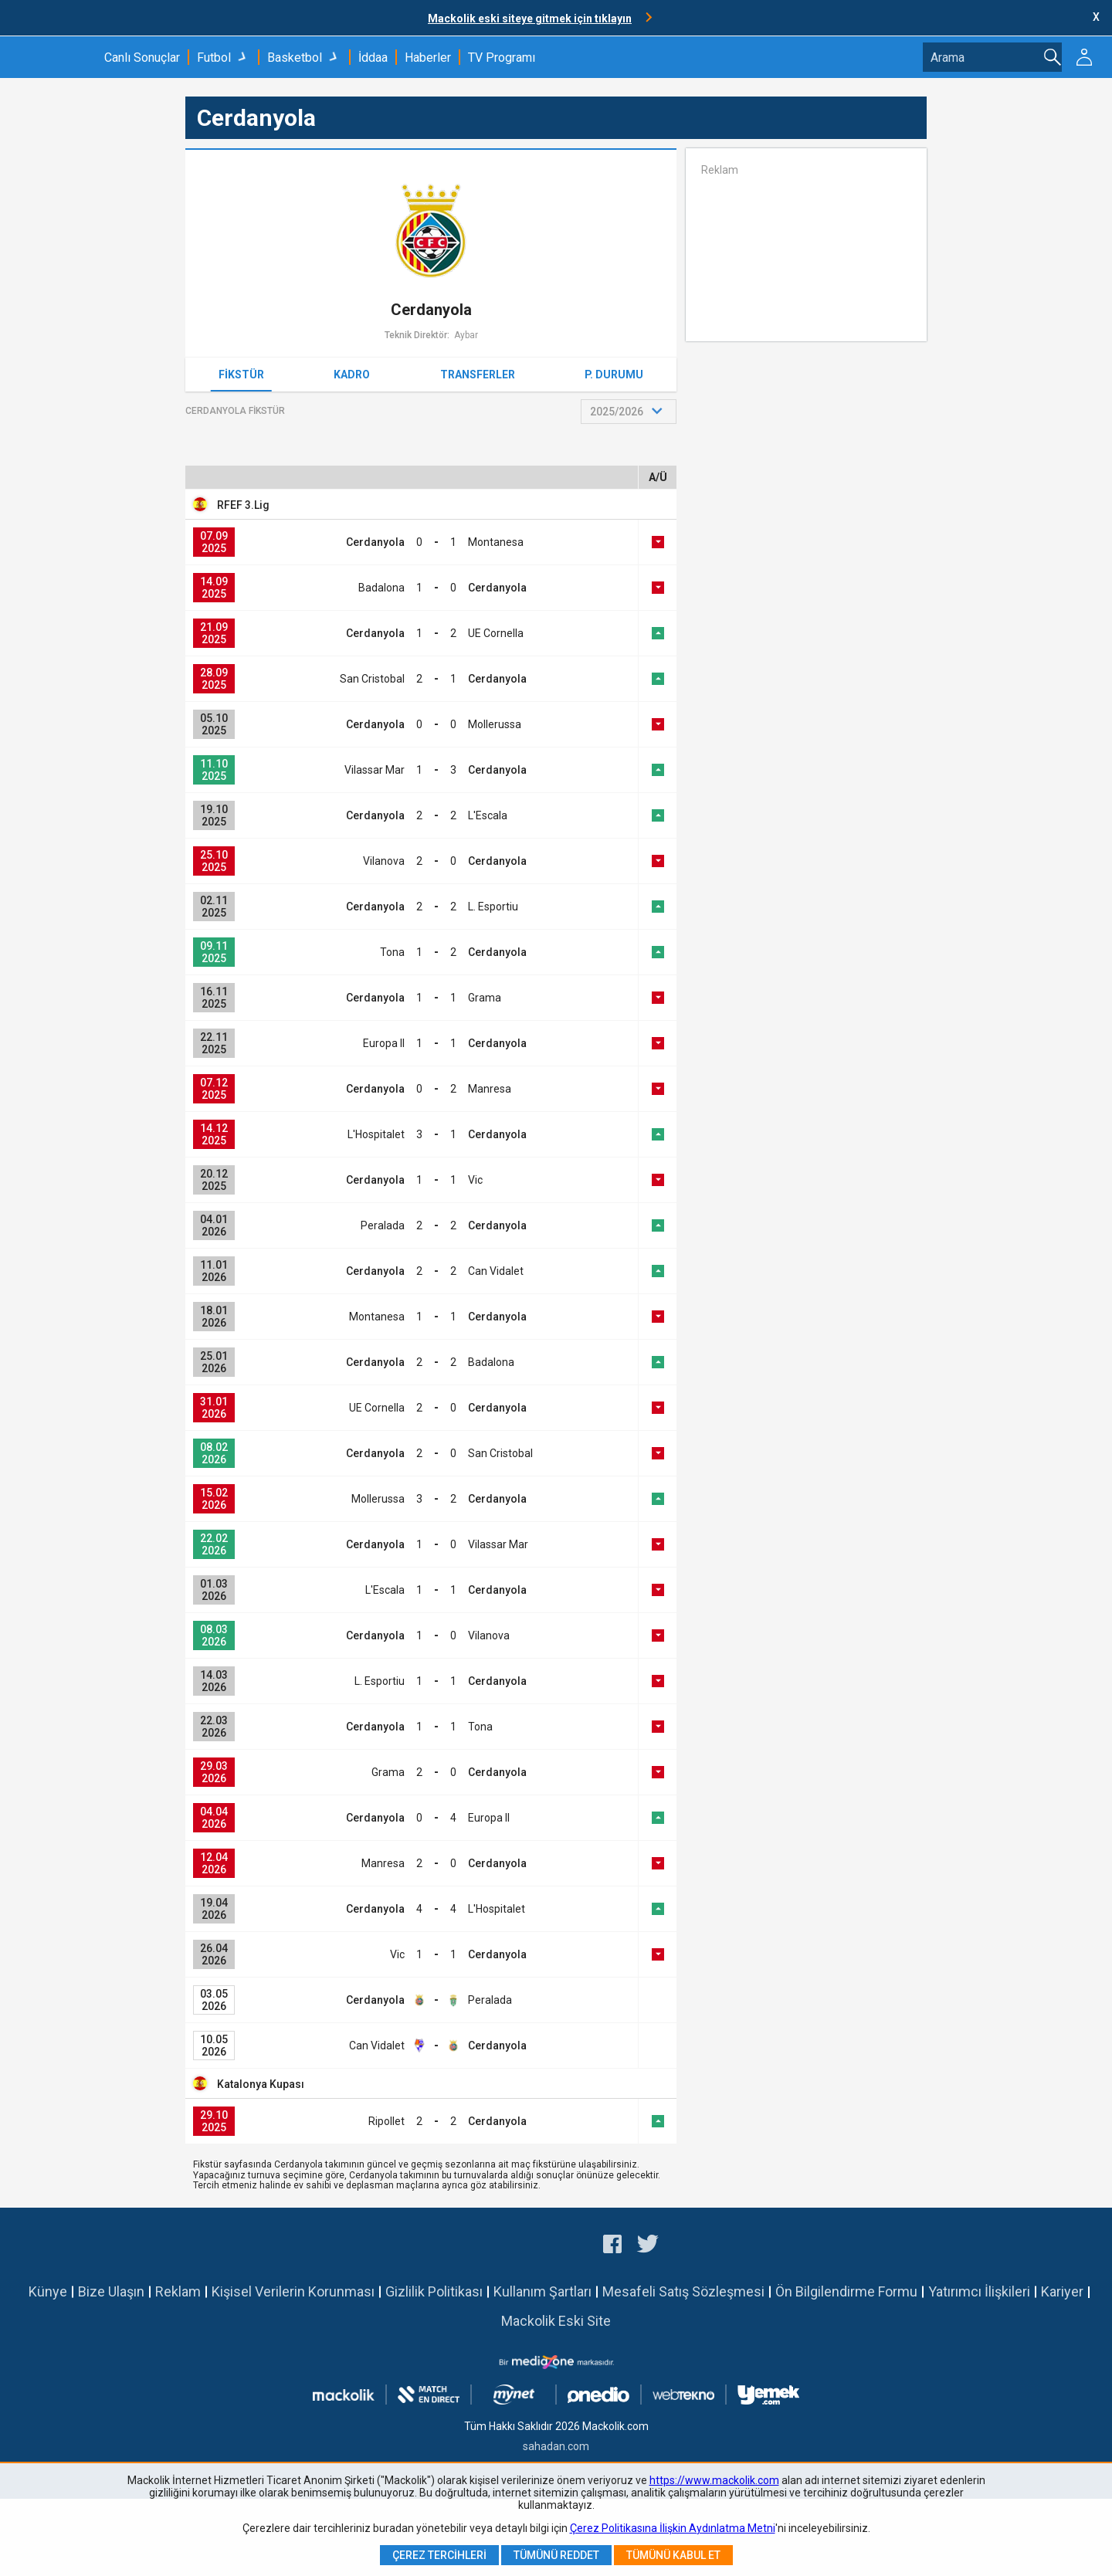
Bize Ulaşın (111, 2291)
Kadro (352, 374)
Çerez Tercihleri (439, 2555)
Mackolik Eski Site (556, 2321)
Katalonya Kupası (260, 2084)
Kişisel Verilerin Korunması (293, 2291)
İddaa (373, 57)
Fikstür (241, 374)
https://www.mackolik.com (714, 2480)
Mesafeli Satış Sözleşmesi (683, 2291)
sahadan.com (556, 2446)
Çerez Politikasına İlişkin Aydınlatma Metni (672, 2528)
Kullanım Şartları (542, 2291)
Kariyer (1062, 2291)
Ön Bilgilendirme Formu (846, 2291)
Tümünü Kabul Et (673, 2555)
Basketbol (294, 57)
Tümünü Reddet (556, 2555)
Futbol (214, 57)
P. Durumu (614, 374)
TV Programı (501, 57)
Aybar (466, 335)
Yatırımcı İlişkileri (979, 2291)
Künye (48, 2291)
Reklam (178, 2291)
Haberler (428, 57)
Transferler (477, 374)
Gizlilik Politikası (434, 2291)
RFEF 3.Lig (243, 505)
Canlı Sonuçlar (142, 57)
